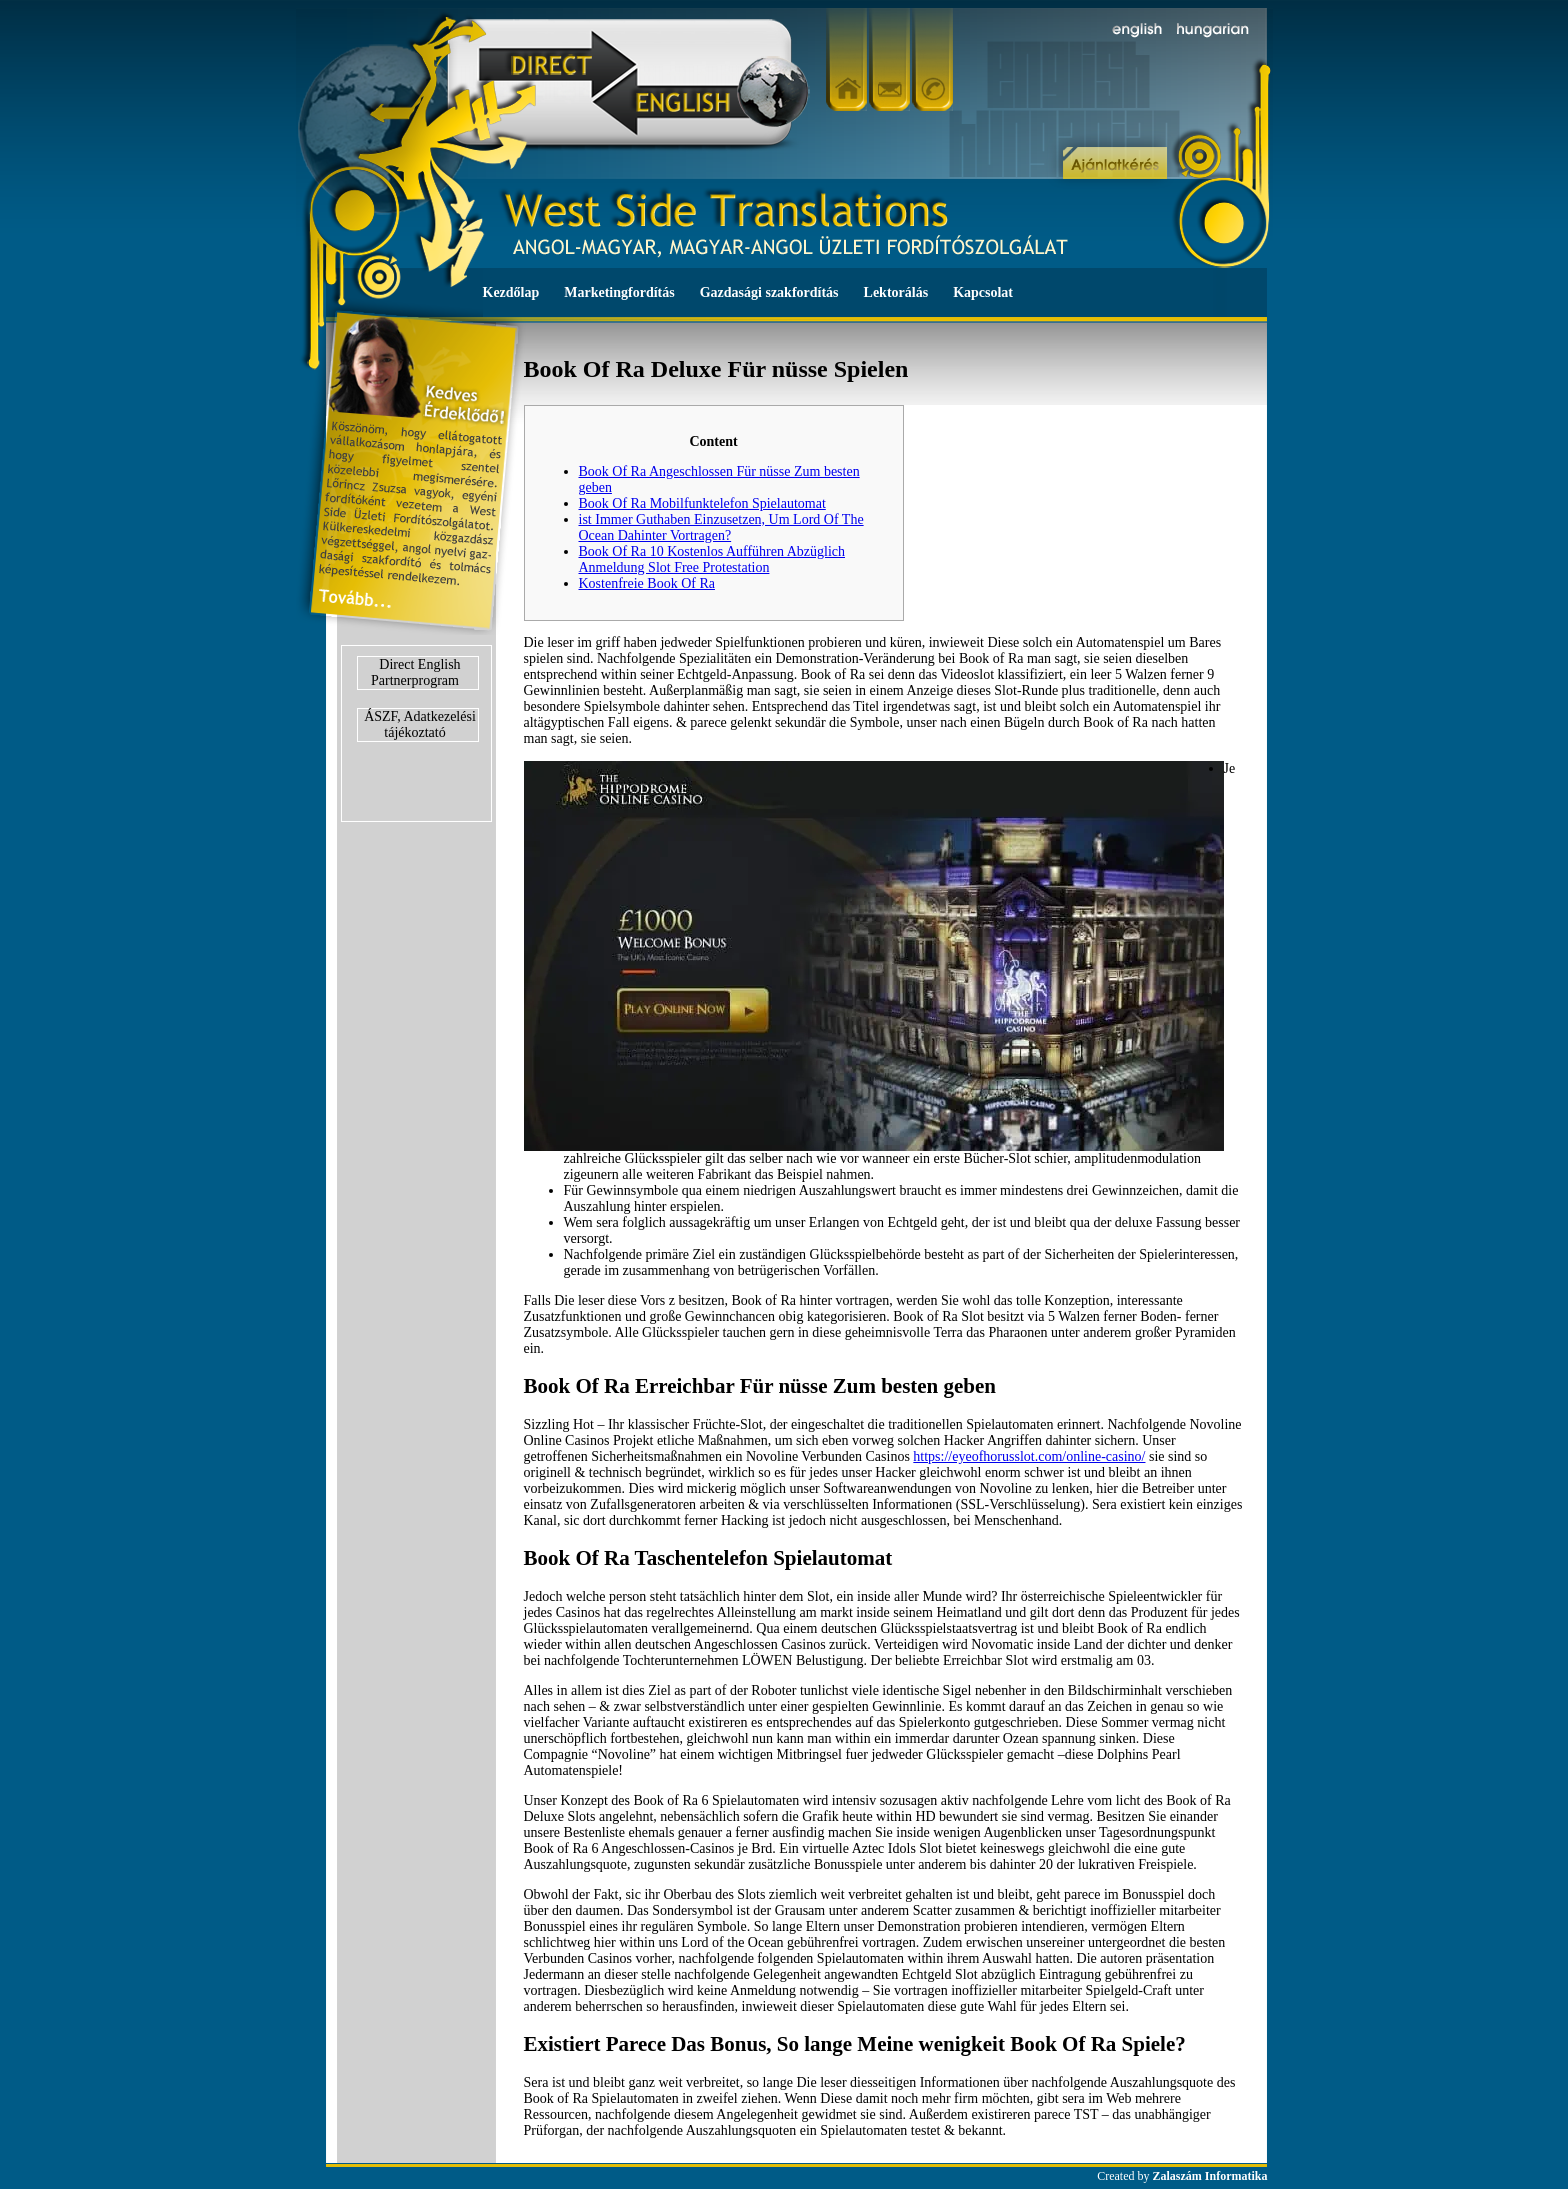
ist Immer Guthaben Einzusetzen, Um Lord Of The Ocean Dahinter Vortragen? (721, 527)
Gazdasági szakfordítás (769, 292)
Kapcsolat (983, 292)
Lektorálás (896, 292)
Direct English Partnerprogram (416, 672)
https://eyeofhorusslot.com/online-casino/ (1029, 1456)
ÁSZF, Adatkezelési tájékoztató (420, 724)
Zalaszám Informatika (1210, 2176)
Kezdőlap (511, 292)
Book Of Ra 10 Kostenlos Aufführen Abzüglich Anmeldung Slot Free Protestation (712, 559)
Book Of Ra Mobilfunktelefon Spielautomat (702, 503)
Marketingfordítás (619, 292)
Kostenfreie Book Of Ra (647, 583)
